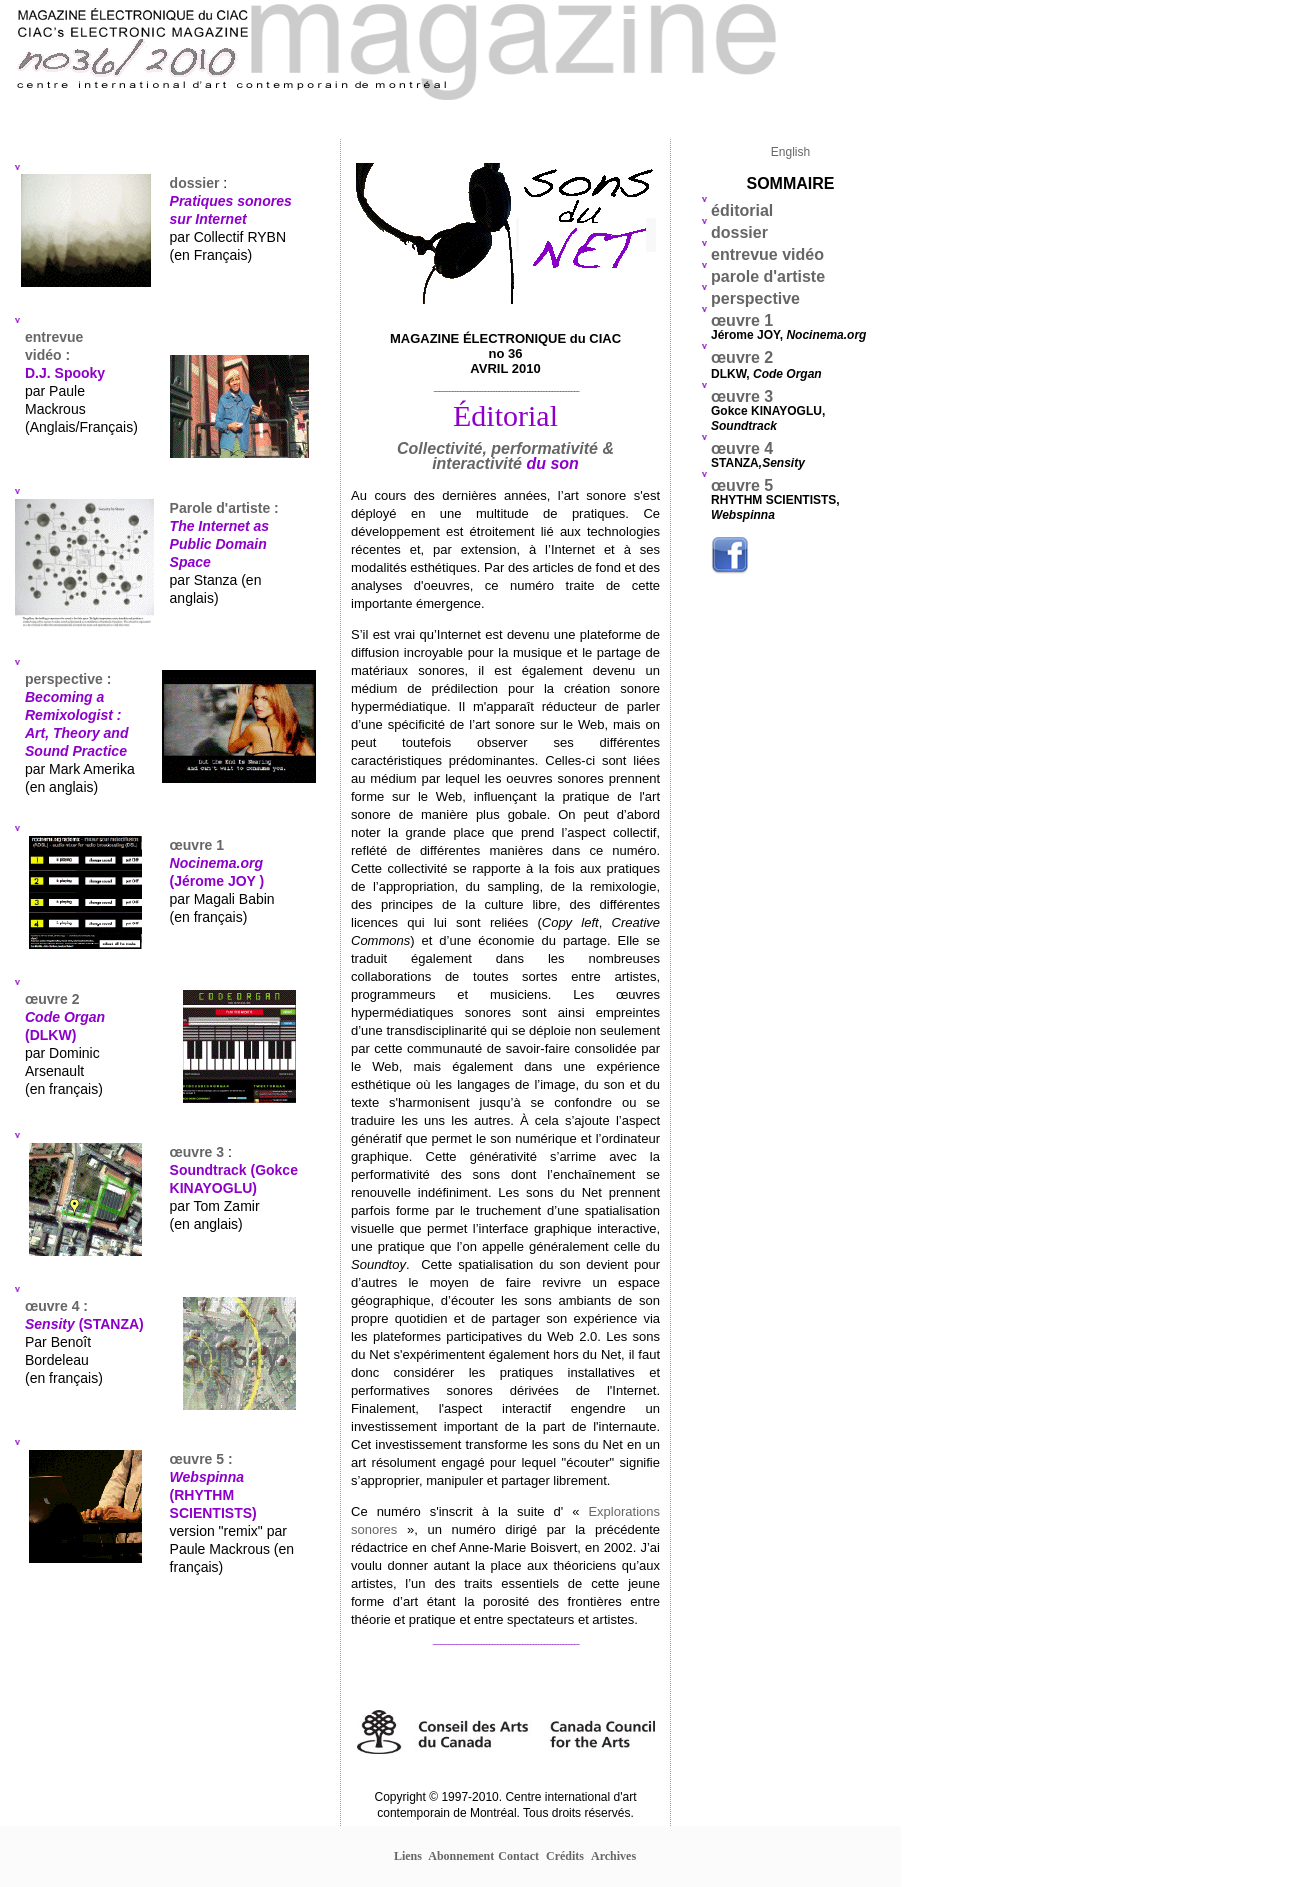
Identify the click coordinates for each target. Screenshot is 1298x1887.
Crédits (565, 1856)
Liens (408, 1856)
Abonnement (461, 1856)
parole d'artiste (770, 276)
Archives (613, 1856)
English (790, 152)
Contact (518, 1856)
